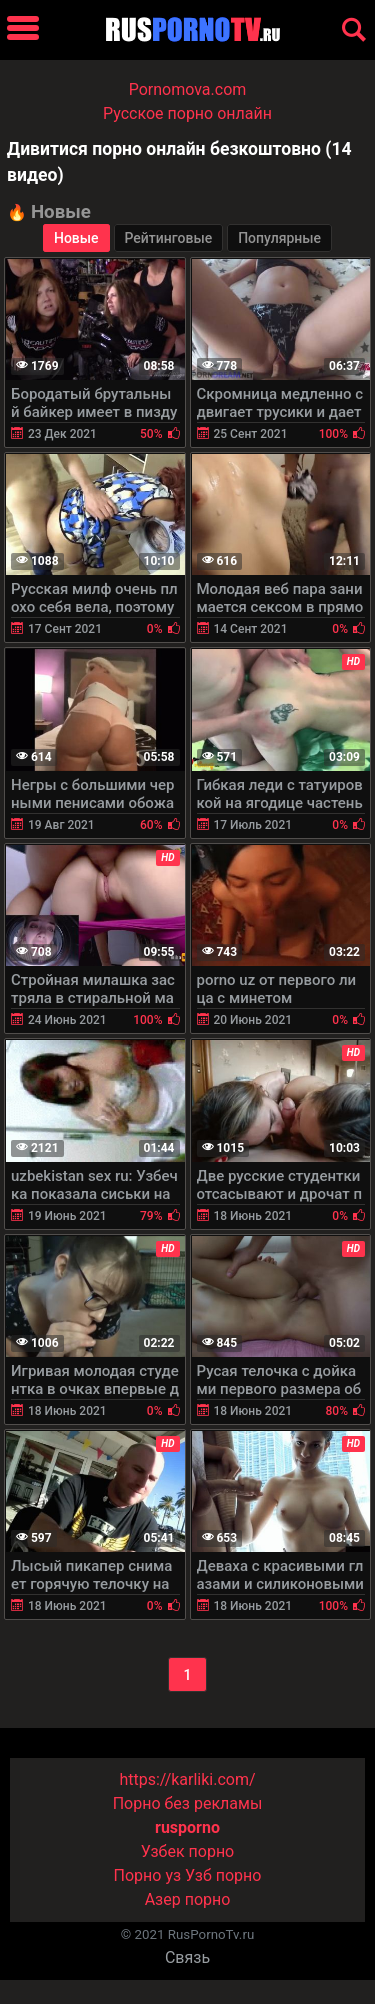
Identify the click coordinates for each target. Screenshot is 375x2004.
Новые (76, 238)
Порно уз (148, 1875)
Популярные (279, 238)
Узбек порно (188, 1851)
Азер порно (188, 1899)
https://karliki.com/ (187, 1779)
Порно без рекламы (188, 1803)
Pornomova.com (188, 89)
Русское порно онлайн (187, 113)
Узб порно (223, 1875)
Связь (187, 1957)
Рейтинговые (169, 238)
